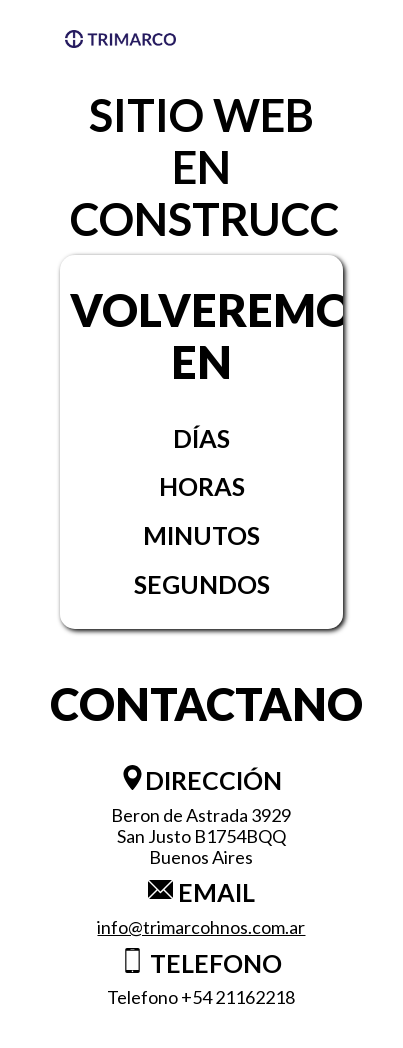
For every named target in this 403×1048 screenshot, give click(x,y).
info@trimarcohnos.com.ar (201, 927)
